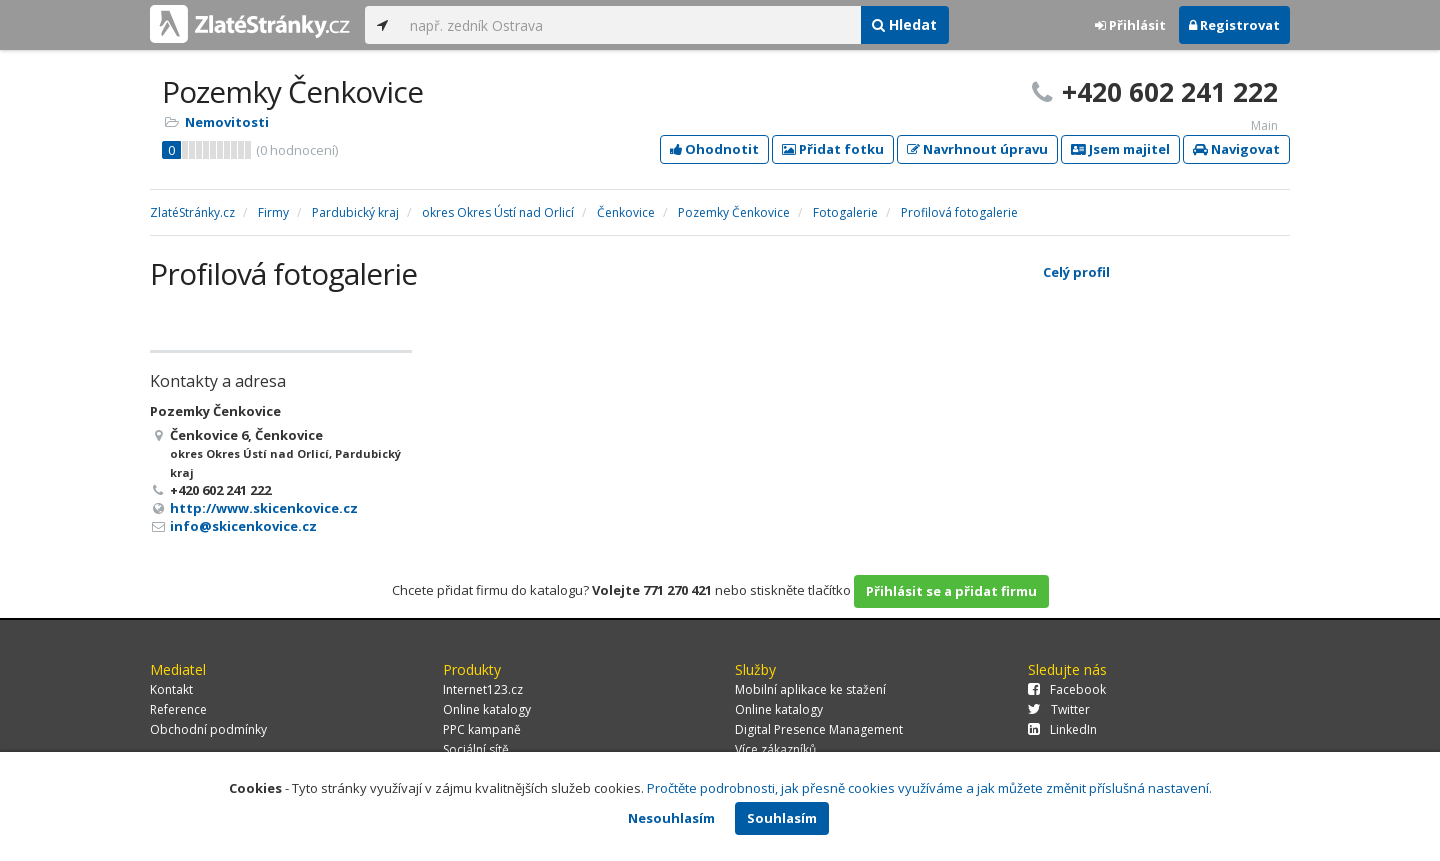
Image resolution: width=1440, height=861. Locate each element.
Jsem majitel (1120, 149)
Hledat (904, 24)
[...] (630, 25)
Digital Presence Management (819, 729)
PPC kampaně (482, 729)
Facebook (1067, 689)
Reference (178, 709)
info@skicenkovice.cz (243, 526)
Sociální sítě (476, 749)
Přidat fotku (833, 149)
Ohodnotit (714, 149)
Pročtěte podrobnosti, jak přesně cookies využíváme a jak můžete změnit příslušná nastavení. (929, 788)
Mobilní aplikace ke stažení (810, 689)
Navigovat (1236, 149)
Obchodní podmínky (208, 729)
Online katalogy (487, 709)
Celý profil (1076, 272)
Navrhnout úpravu (977, 149)
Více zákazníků (775, 749)
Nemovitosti (227, 122)
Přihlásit (1130, 25)
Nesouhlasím (671, 818)
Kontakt (171, 689)
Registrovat (1234, 25)
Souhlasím (782, 818)
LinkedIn (1062, 729)
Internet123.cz (483, 689)
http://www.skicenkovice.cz (264, 508)
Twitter (1059, 709)
